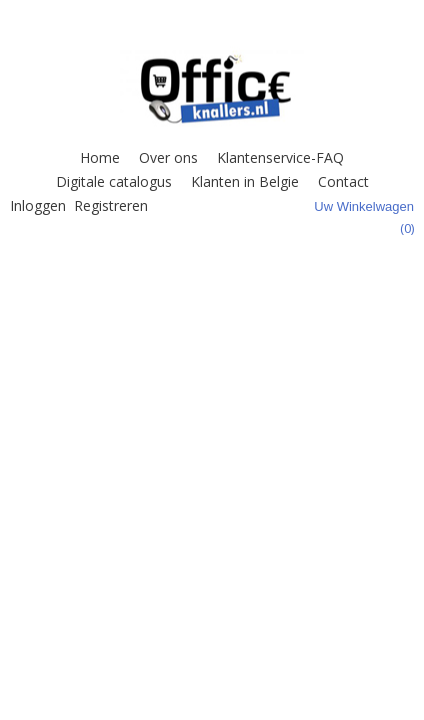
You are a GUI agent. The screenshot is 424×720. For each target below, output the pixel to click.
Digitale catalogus (114, 181)
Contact (343, 181)
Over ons (168, 157)
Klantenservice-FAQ (280, 157)
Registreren (111, 205)
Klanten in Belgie (245, 181)
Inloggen (38, 205)
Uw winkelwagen (364, 206)
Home (100, 157)
